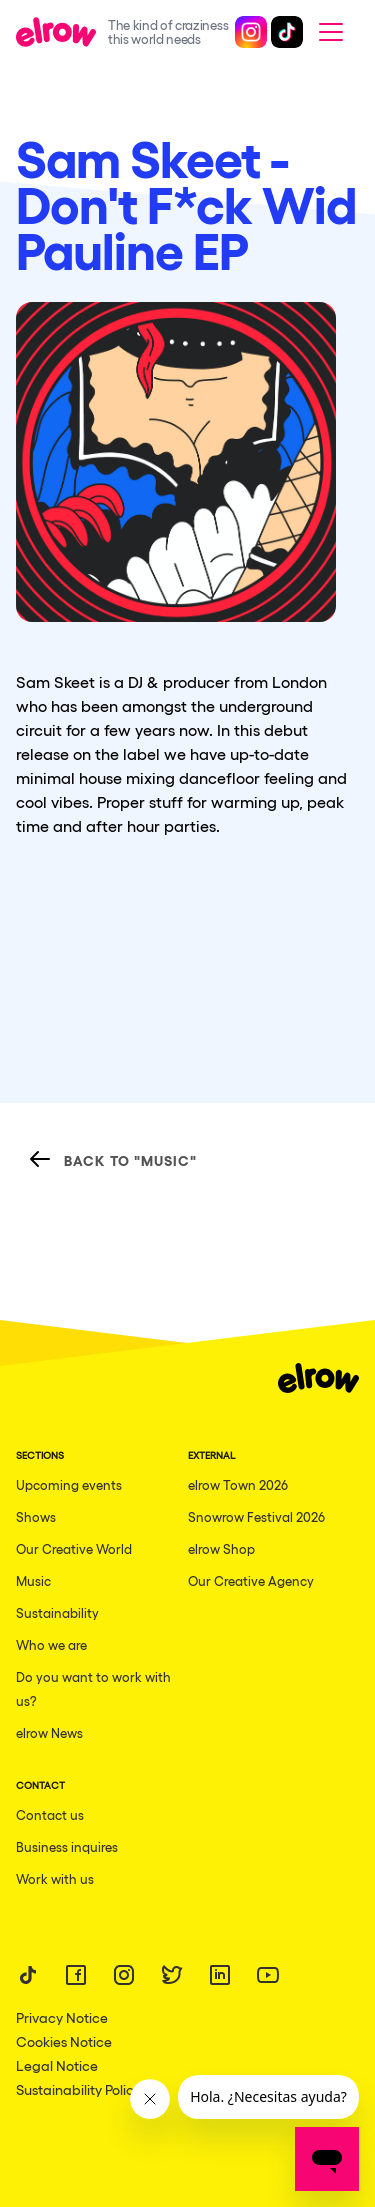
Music (33, 1580)
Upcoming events (69, 1484)
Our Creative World (74, 1548)
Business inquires (67, 1846)
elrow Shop (221, 1548)
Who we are (51, 1644)
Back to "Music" (112, 1159)
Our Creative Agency (251, 1580)
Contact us (50, 1814)
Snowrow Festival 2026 (256, 1516)
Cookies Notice (64, 2041)
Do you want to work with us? (93, 1688)
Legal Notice (57, 2065)
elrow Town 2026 (238, 1484)
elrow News (49, 1732)
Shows (36, 1516)
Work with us (55, 1878)
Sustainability (57, 1612)
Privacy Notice (62, 2017)
